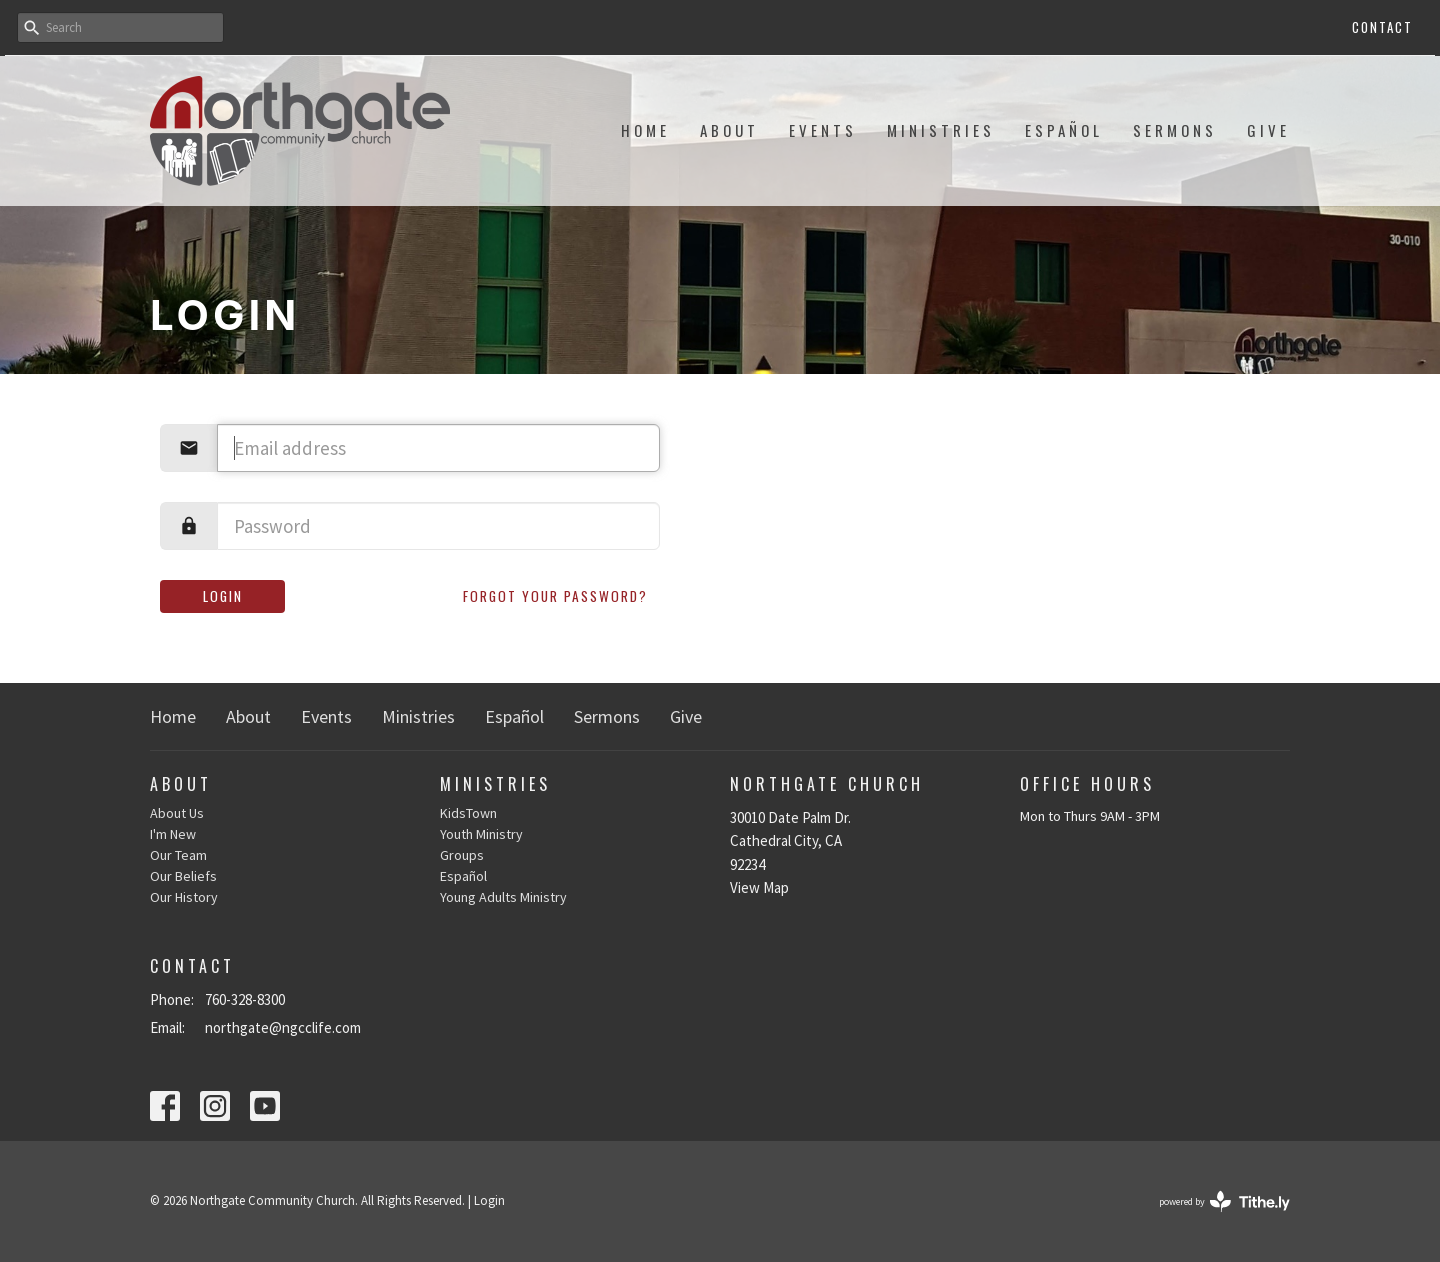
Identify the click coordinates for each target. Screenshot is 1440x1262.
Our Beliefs (183, 876)
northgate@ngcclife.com (283, 1027)
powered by (1224, 1201)
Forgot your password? (555, 596)
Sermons (1175, 130)
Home (645, 130)
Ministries (941, 130)
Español (1064, 130)
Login (223, 596)
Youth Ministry (481, 834)
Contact (1382, 27)
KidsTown (468, 813)
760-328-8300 (245, 999)
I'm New (173, 834)
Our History (184, 897)
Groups (462, 855)
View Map (759, 887)
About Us (177, 813)
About (729, 130)
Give (1268, 130)
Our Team (178, 855)
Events (823, 130)
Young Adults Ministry (503, 897)
